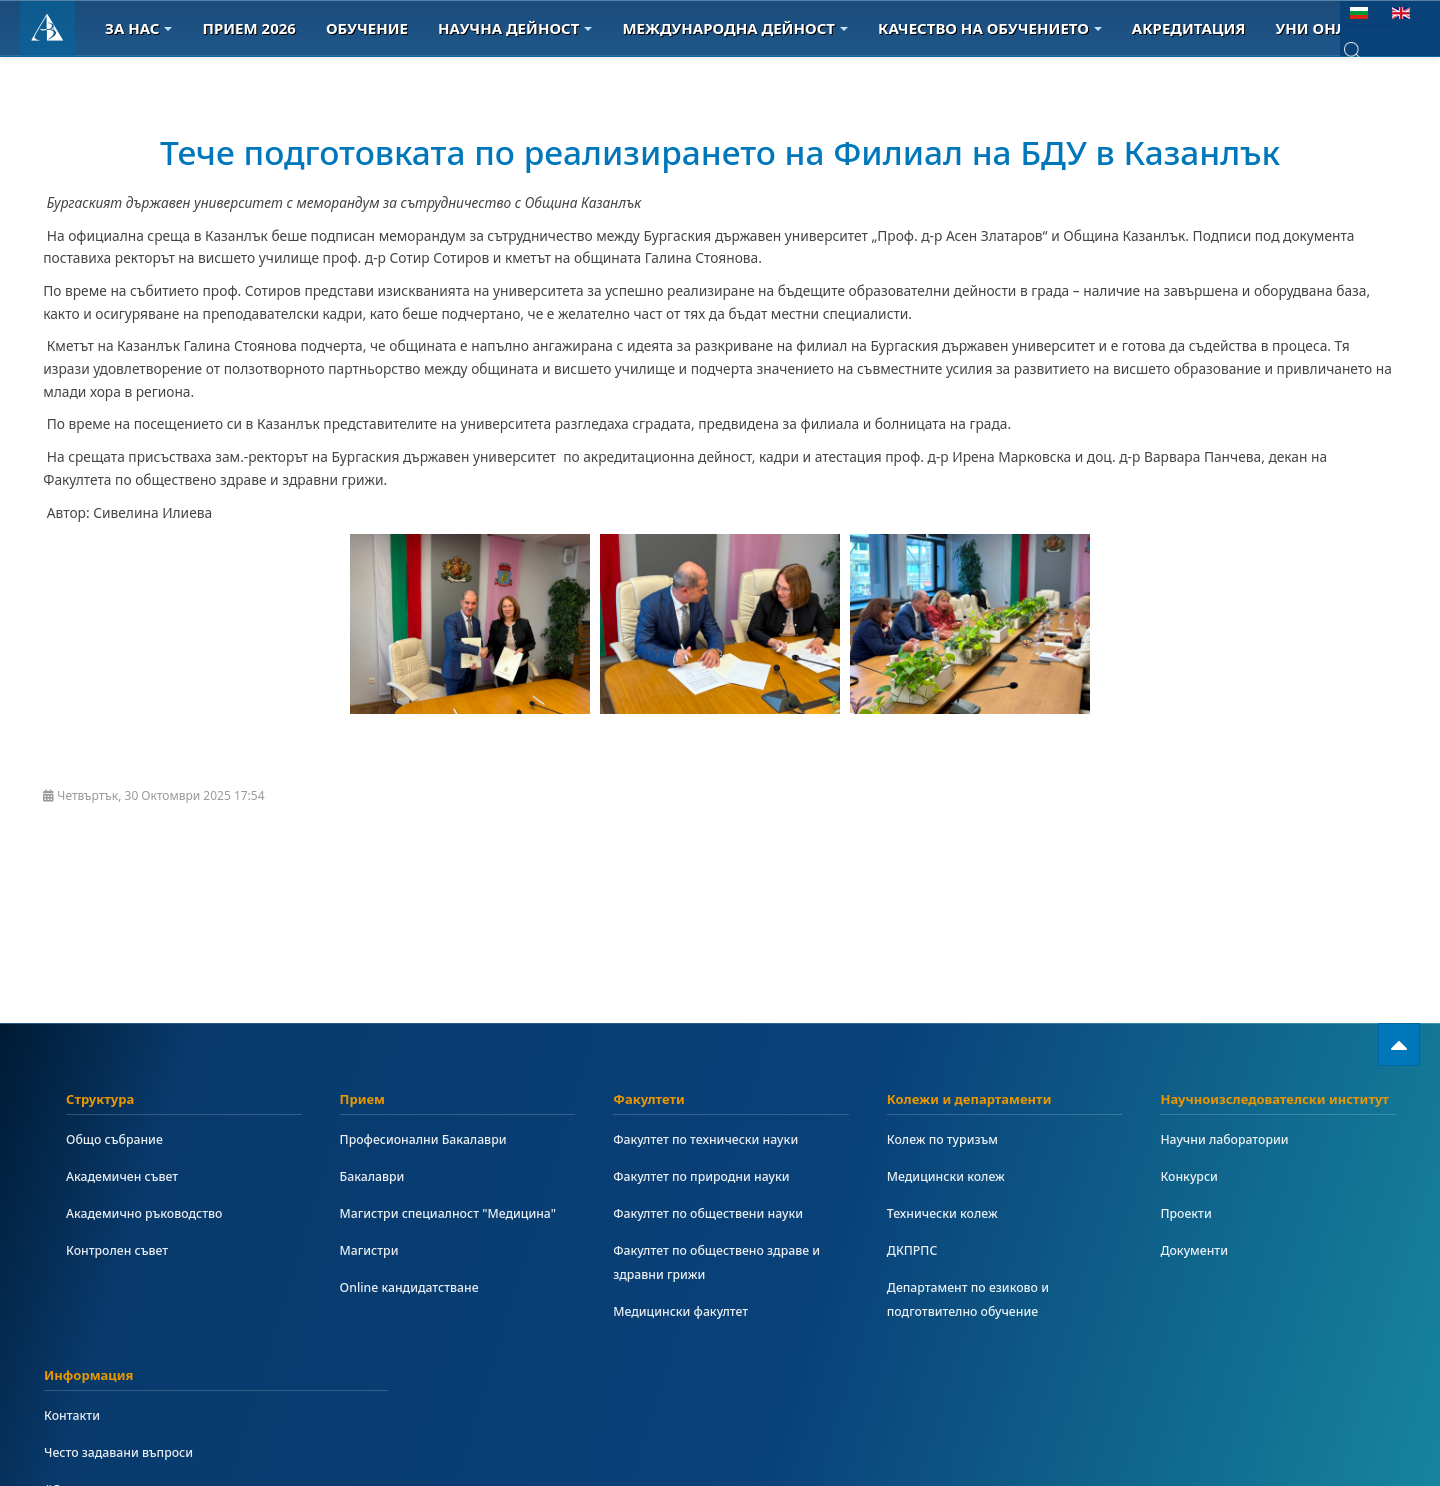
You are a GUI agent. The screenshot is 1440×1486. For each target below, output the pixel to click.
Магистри (373, 1274)
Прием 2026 (248, 28)
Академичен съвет (129, 1176)
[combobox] (1367, 53)
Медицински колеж (953, 1176)
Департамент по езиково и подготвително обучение (978, 1299)
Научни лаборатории (1232, 1139)
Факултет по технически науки (717, 1139)
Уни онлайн (1335, 28)
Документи (1198, 1250)
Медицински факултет (688, 1311)
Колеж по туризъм (949, 1139)
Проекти (1189, 1213)
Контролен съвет (123, 1250)
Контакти (75, 1415)
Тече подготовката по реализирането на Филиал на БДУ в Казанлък (642, 171)
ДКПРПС (915, 1250)
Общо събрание (120, 1139)
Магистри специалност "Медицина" (418, 1225)
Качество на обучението (990, 28)
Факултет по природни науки (712, 1176)
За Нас (138, 28)
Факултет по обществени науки (719, 1213)
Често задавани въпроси (127, 1452)
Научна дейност (515, 28)
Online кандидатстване (418, 1311)
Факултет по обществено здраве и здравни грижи (729, 1262)
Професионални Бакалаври (433, 1139)
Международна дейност (735, 28)
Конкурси (1192, 1176)
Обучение (367, 28)
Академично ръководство (154, 1213)
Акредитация (1189, 28)
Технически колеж (949, 1213)
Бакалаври (376, 1176)
